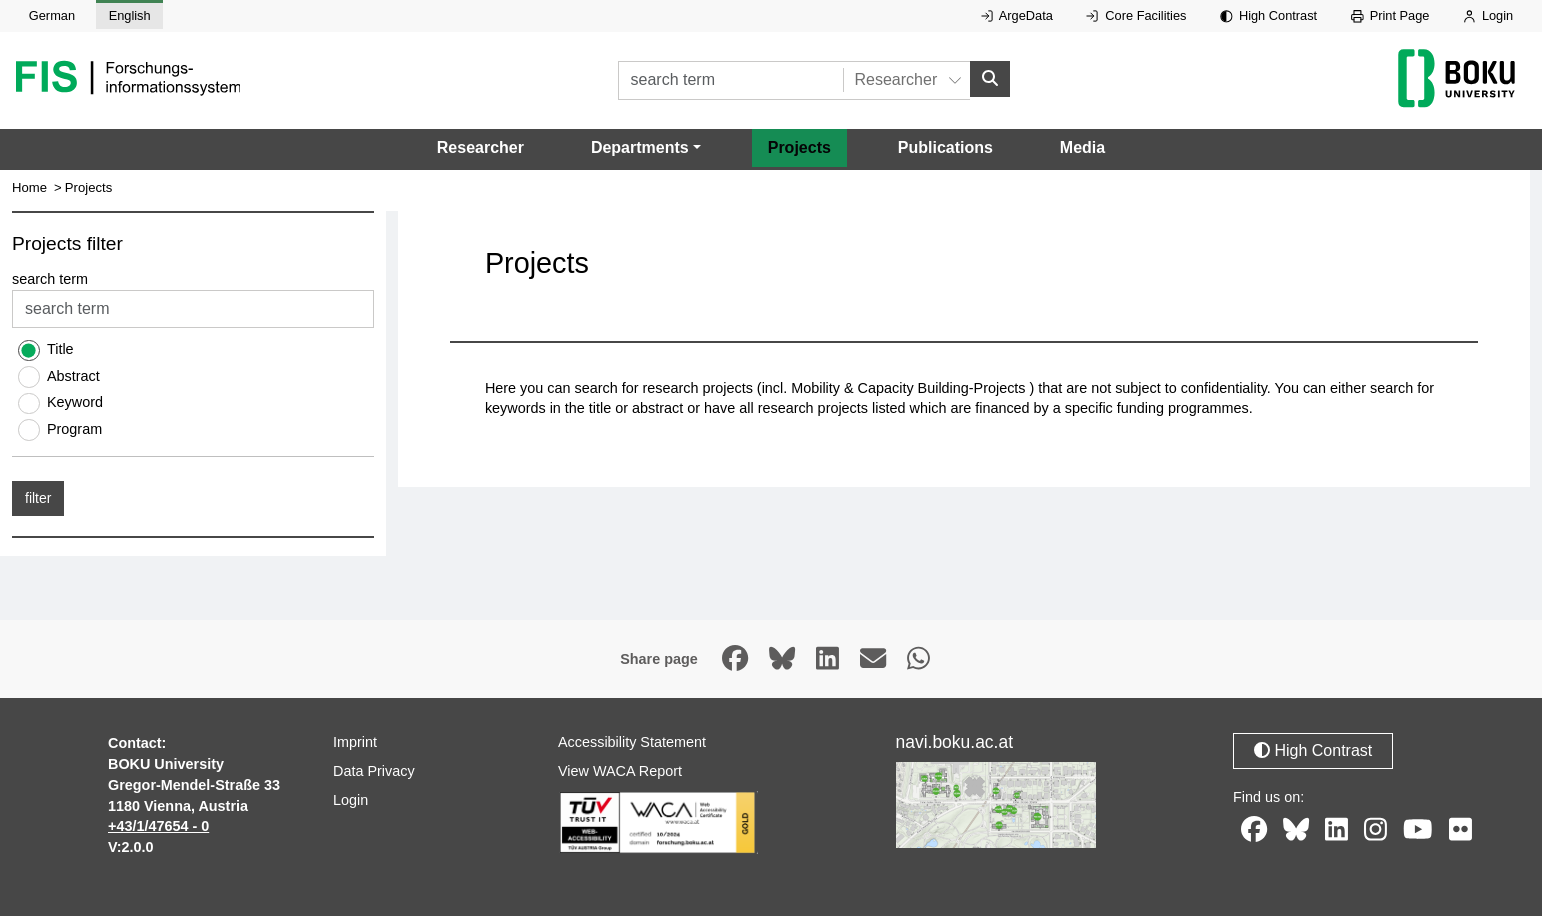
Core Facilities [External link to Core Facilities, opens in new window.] (1136, 15)
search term (50, 281)
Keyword (75, 404)
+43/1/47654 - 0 (158, 828)
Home (29, 189)
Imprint (355, 744)
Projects (799, 149)
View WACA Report (620, 773)
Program (74, 430)
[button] (646, 150)
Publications (945, 149)
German (52, 15)
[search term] (730, 81)
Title (60, 351)
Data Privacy (374, 773)
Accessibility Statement (632, 744)
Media (1082, 149)
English (130, 15)
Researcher (480, 149)
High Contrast (1268, 15)
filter (38, 500)
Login (1488, 15)
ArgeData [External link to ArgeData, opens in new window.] (1017, 15)
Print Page (1390, 15)
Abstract (73, 378)
